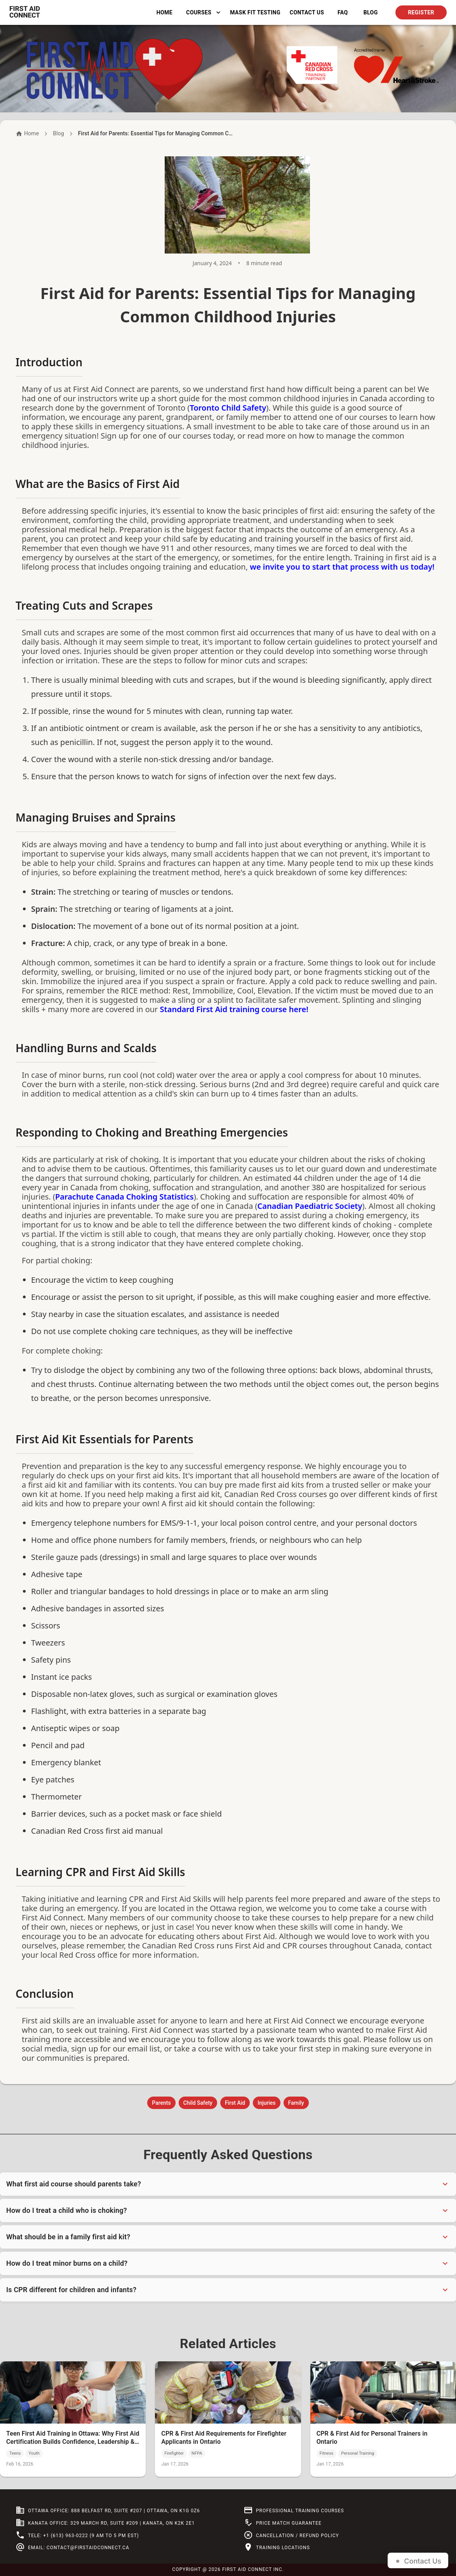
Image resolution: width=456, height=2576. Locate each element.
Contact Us (307, 12)
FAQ (342, 12)
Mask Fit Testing (255, 12)
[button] (228, 2184)
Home (164, 12)
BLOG (370, 12)
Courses (203, 12)
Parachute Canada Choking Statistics (124, 1196)
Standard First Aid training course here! (234, 1009)
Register (421, 12)
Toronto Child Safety (228, 407)
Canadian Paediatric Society (310, 1206)
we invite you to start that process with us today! (342, 566)
